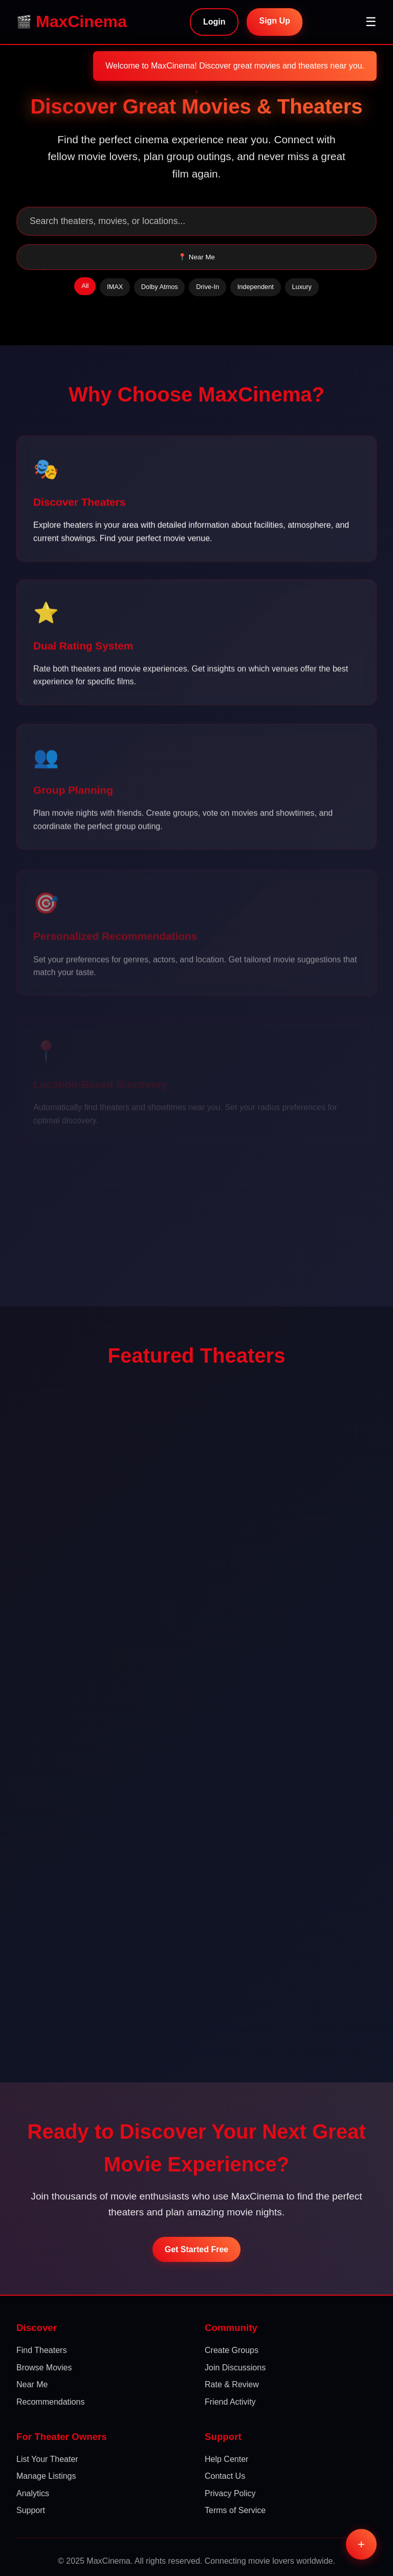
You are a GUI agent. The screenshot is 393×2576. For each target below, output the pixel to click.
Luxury (301, 287)
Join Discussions (235, 2367)
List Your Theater (47, 2459)
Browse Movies (44, 2367)
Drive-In (207, 287)
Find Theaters (41, 2350)
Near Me (32, 2384)
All (85, 286)
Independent (255, 287)
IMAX (115, 287)
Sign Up (274, 20)
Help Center (226, 2459)
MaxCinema (81, 21)
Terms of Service (235, 2510)
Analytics (32, 2493)
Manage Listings (46, 2476)
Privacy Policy (230, 2493)
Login (214, 21)
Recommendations (50, 2401)
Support (30, 2510)
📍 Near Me (196, 257)
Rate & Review (232, 2384)
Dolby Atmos (159, 287)
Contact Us (225, 2476)
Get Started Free (196, 2249)
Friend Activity (230, 2401)
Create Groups (231, 2350)
